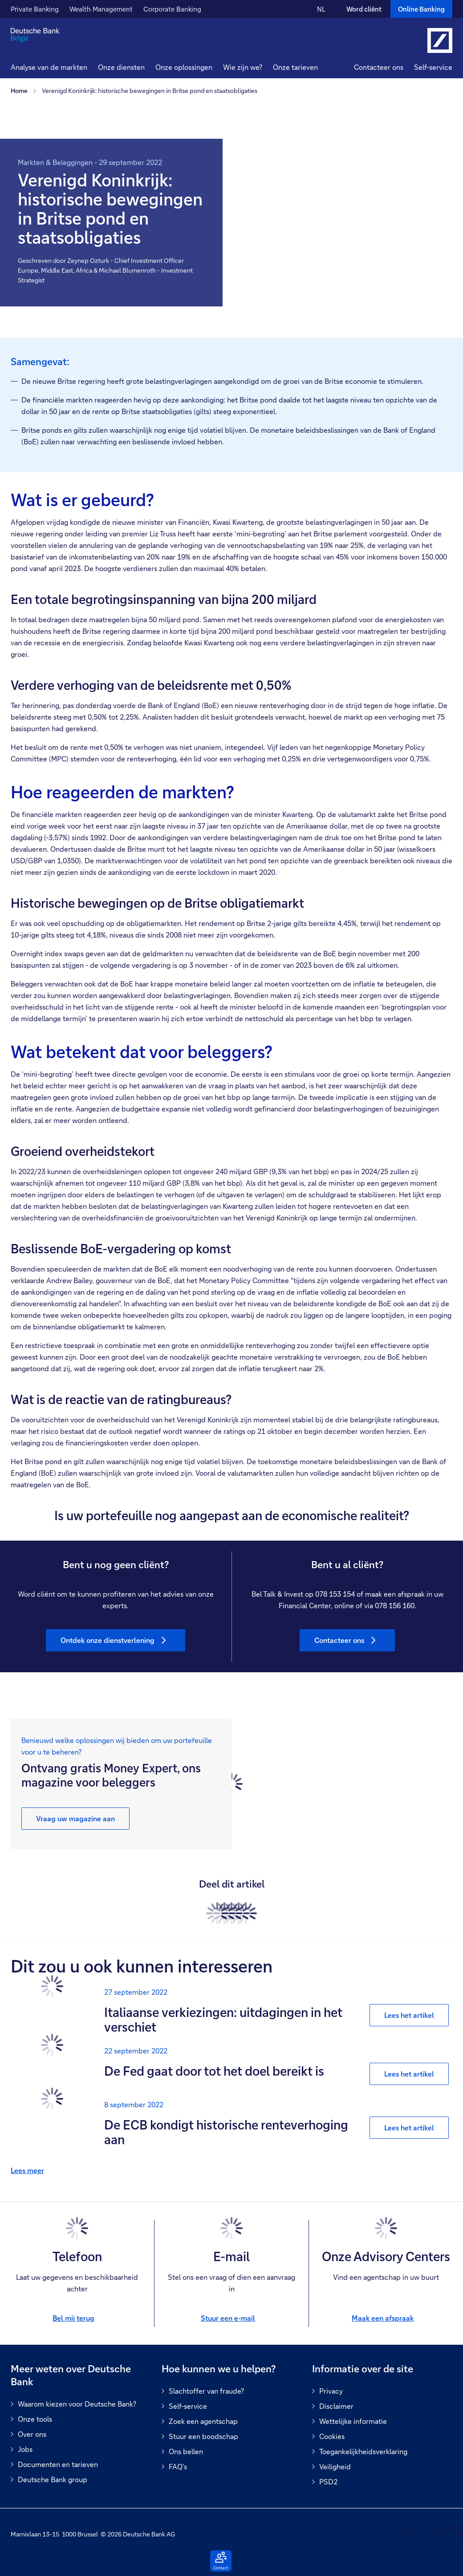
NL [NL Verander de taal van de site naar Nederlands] (321, 8)
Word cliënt (364, 8)
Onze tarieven (295, 67)
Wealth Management (101, 8)
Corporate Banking (172, 8)
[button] (121, 68)
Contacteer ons (378, 67)
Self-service (433, 67)
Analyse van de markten (49, 67)
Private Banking (35, 8)
